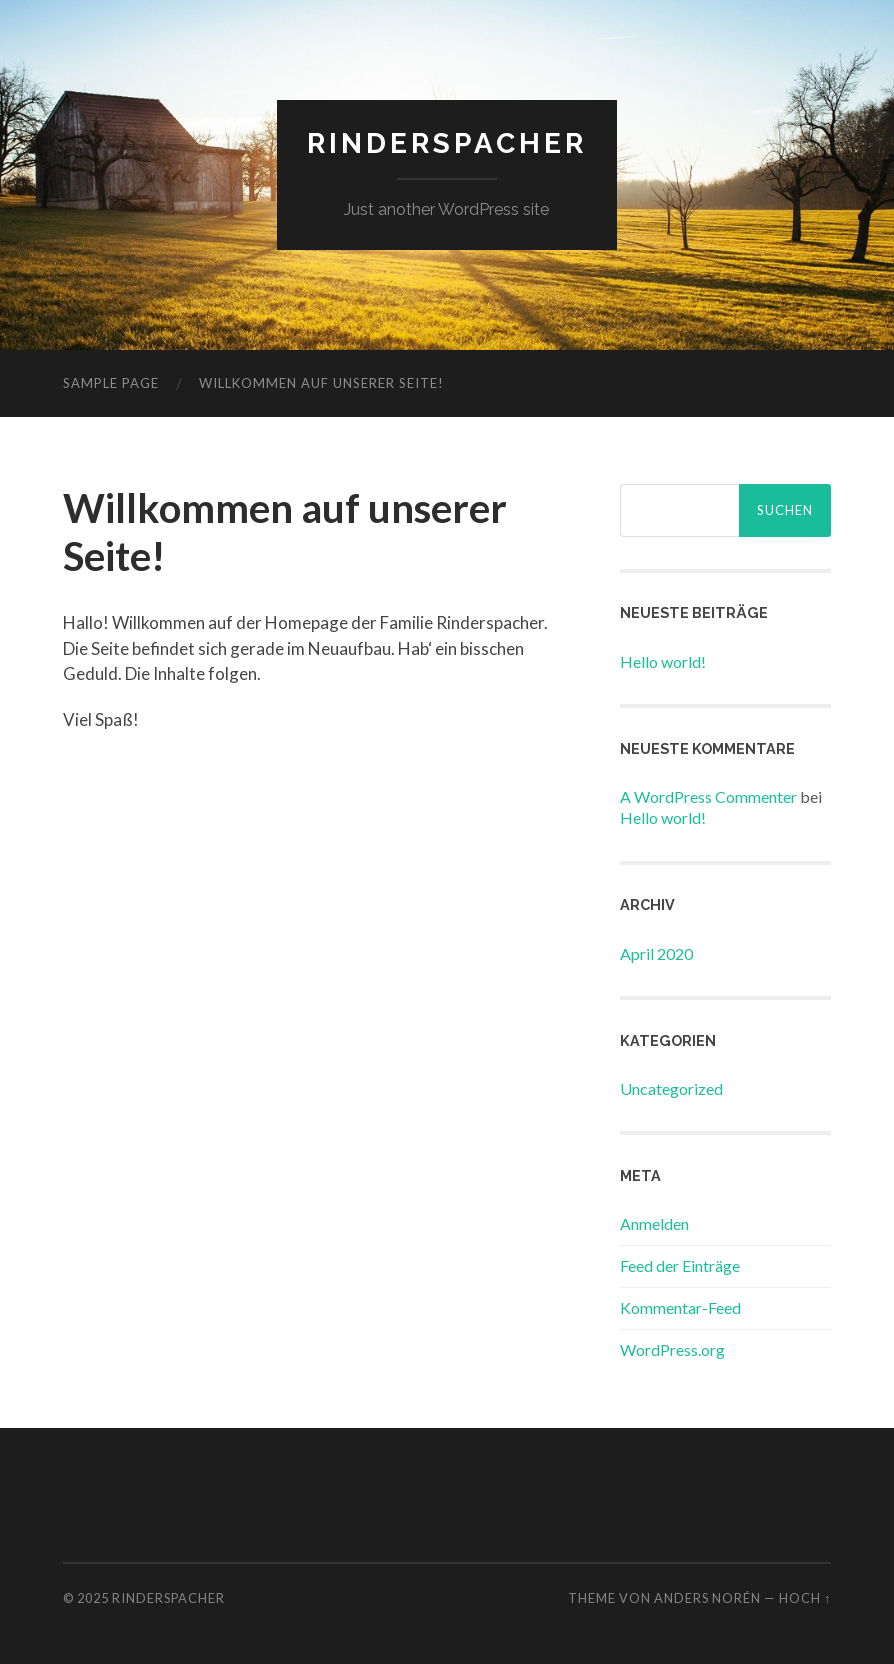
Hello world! (663, 661)
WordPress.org (672, 1349)
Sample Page (111, 383)
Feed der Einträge (680, 1265)
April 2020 (656, 953)
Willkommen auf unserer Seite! (321, 383)
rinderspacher (447, 143)
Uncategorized (671, 1088)
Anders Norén (707, 1598)
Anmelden (654, 1223)
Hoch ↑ (805, 1598)
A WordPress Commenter (708, 796)
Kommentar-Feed (680, 1307)
